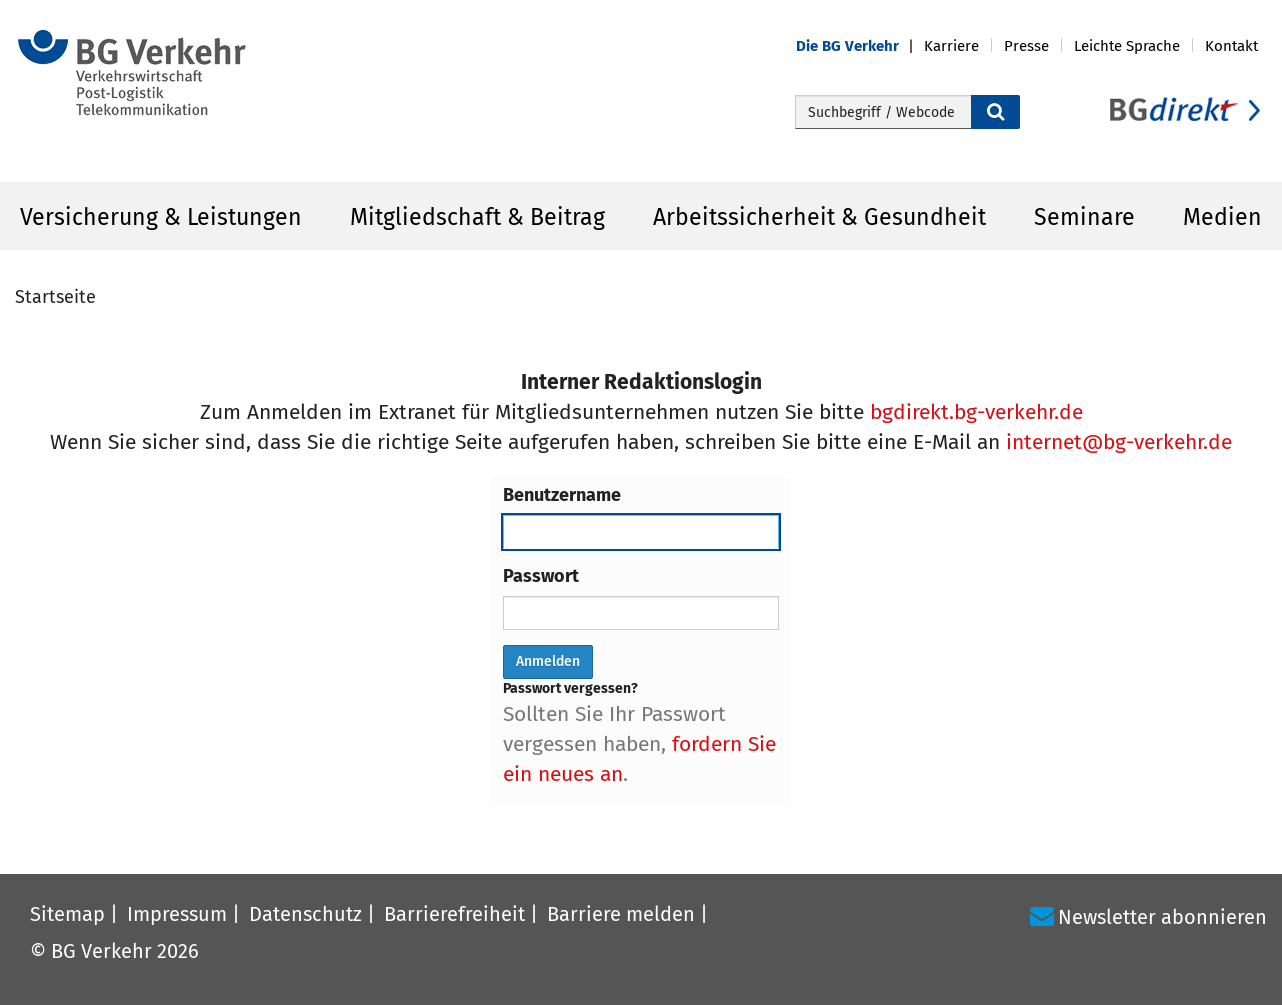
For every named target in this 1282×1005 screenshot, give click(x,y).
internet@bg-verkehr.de (1119, 442)
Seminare (1084, 217)
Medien (1222, 217)
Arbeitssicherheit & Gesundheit (819, 217)
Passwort (541, 576)
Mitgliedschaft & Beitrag (477, 217)
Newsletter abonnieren (1162, 917)
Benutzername (562, 495)
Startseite (55, 297)
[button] (860, 46)
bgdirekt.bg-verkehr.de (976, 412)
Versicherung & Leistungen (161, 217)
